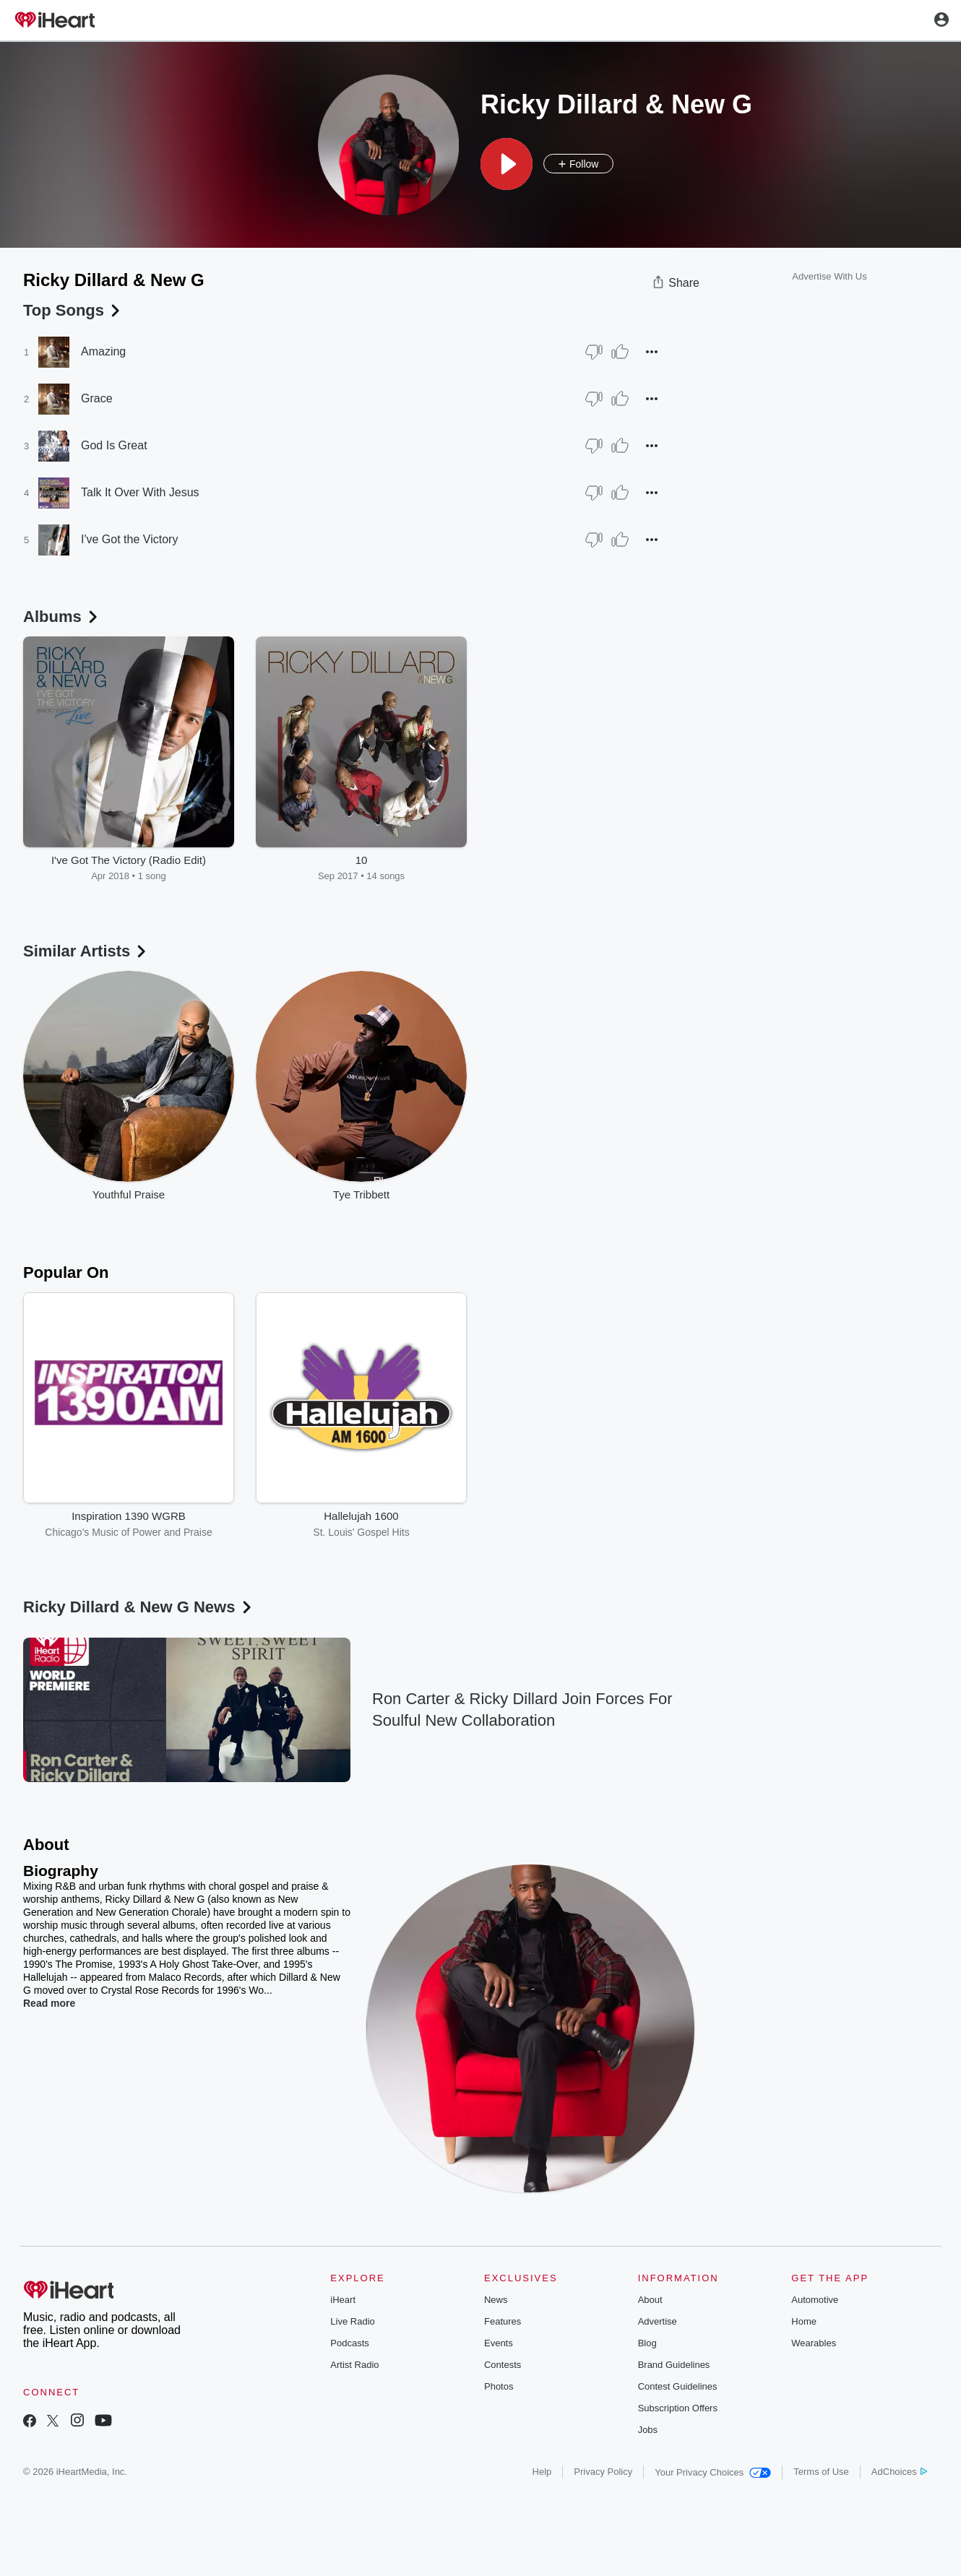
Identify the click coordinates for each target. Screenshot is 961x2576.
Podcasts (349, 2343)
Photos (498, 2386)
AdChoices (899, 2471)
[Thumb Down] (594, 351)
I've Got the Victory (129, 539)
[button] (506, 164)
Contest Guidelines (677, 2386)
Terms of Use (821, 2471)
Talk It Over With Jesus (140, 492)
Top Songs (73, 310)
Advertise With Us (829, 276)
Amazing (103, 351)
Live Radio (352, 2321)
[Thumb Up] (620, 351)
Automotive (814, 2299)
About (650, 2299)
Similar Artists (86, 951)
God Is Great (114, 445)
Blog (647, 2343)
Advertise (657, 2321)
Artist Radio (354, 2364)
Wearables (813, 2343)
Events (498, 2343)
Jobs (648, 2429)
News (496, 2299)
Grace (97, 398)
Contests (502, 2364)
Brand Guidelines (674, 2364)
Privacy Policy (603, 2471)
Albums (61, 617)
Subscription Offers (677, 2408)
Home (803, 2321)
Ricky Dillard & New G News (138, 1607)
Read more (49, 2003)
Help (542, 2471)
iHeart (342, 2299)
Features (502, 2321)
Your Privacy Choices (713, 2472)
